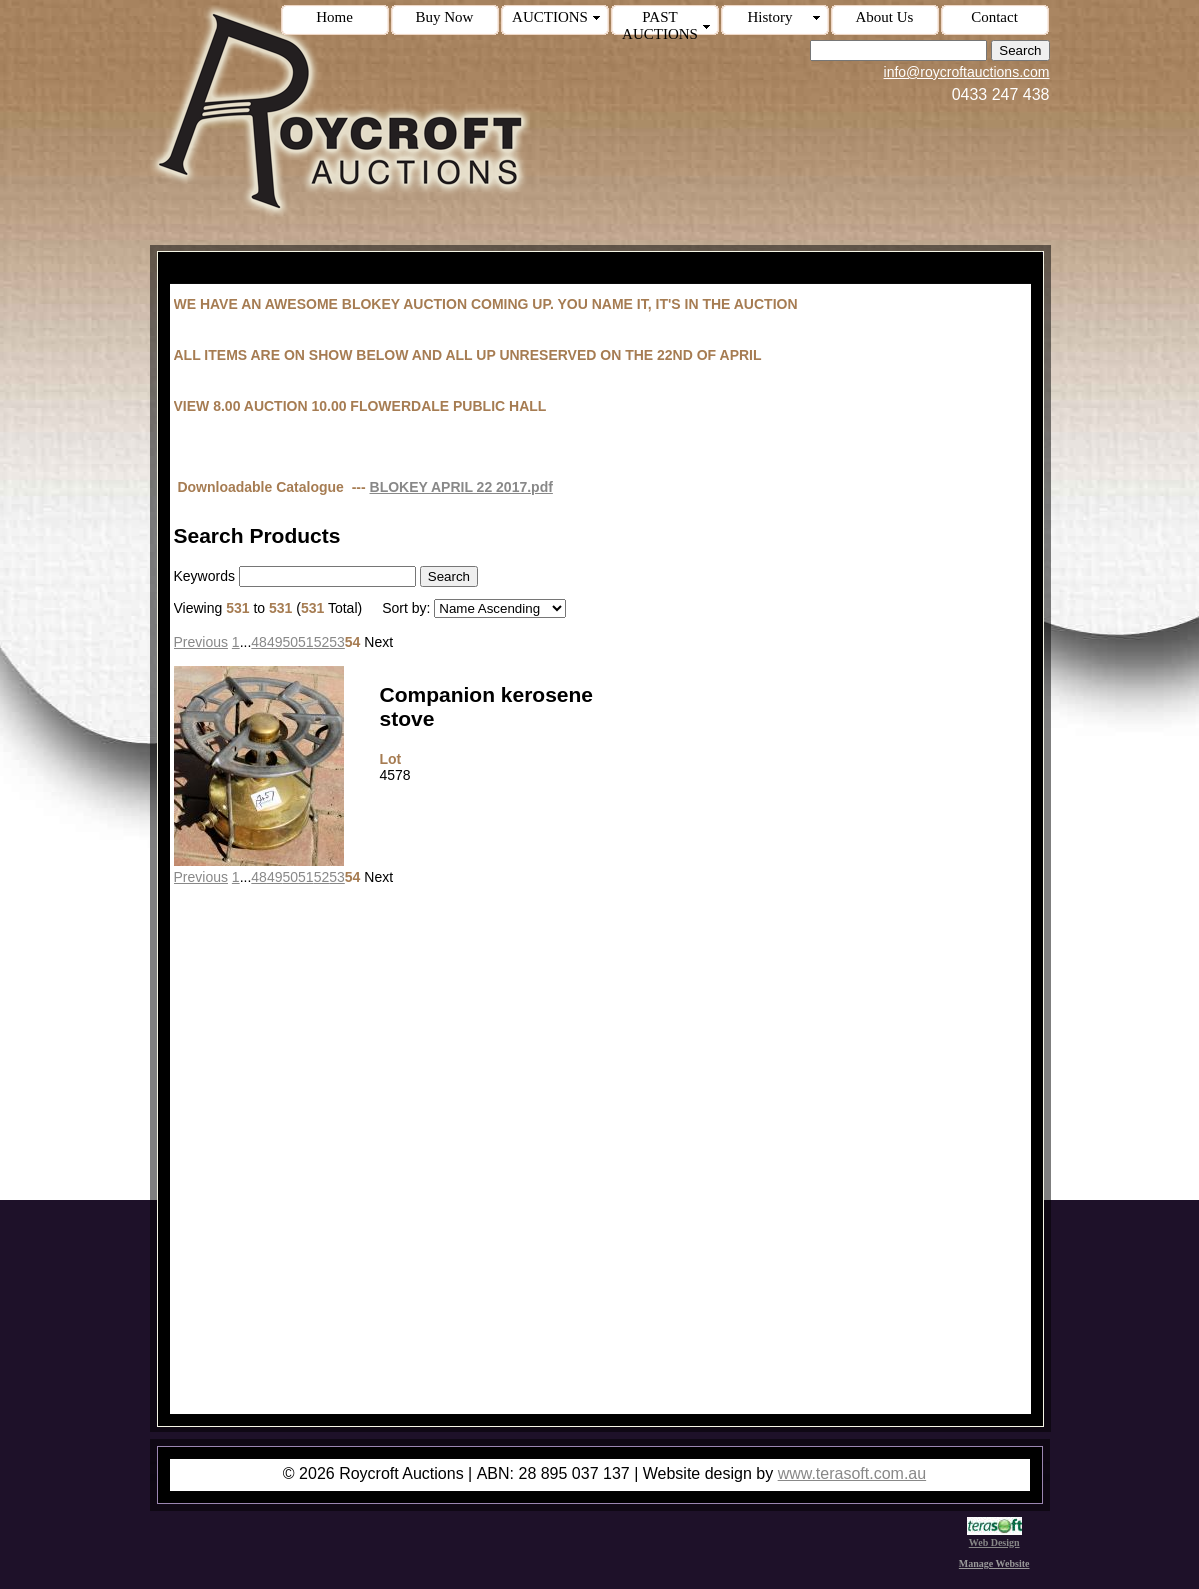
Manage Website (994, 1563)
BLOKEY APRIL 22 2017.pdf (461, 487)
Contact (994, 17)
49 (275, 642)
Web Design (994, 1537)
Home (334, 17)
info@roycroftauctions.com (967, 72)
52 (322, 642)
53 (337, 642)
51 (306, 642)
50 (290, 642)
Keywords (204, 576)
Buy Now (445, 17)
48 (259, 642)
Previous (201, 642)
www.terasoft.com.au (852, 1473)
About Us (885, 17)
